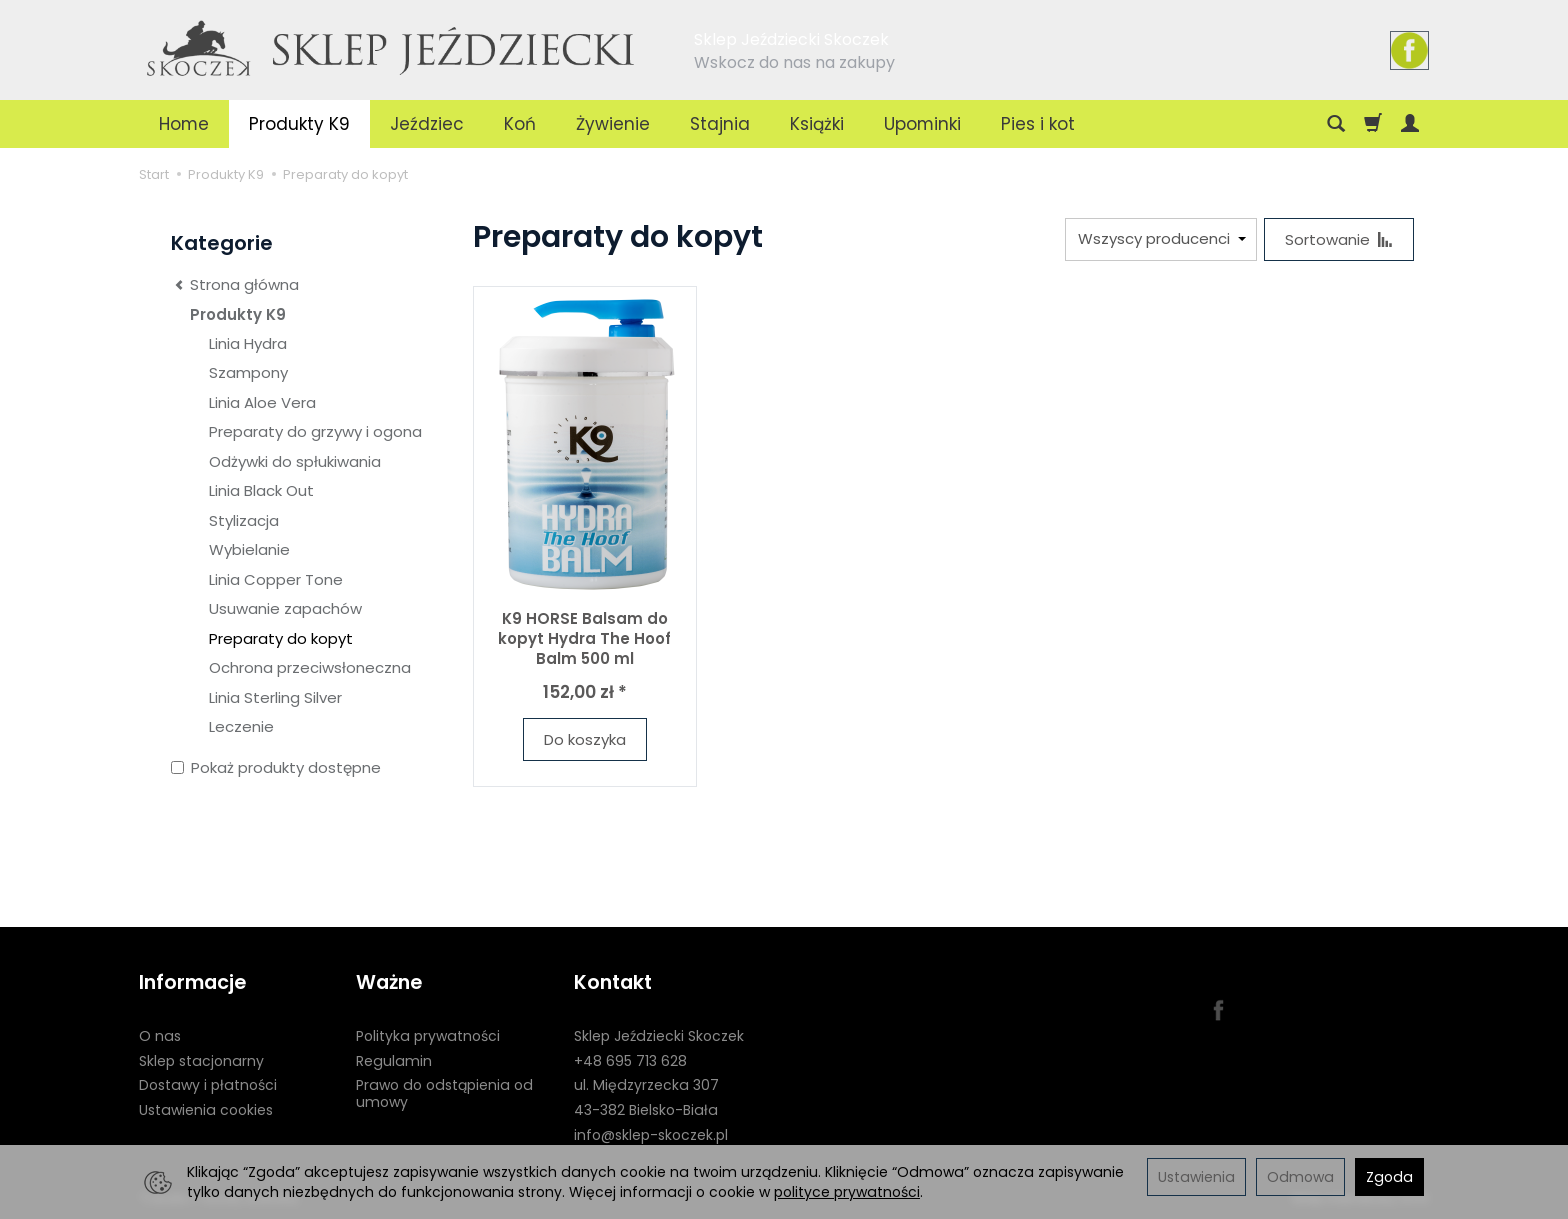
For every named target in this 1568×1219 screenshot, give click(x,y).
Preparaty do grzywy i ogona (315, 431)
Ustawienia (1196, 1177)
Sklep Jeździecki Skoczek (659, 1036)
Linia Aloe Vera (262, 402)
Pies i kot (1038, 124)
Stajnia (720, 124)
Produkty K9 (299, 124)
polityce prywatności (847, 1192)
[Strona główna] (392, 47)
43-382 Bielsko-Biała (646, 1110)
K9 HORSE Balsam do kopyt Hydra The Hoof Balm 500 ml (584, 639)
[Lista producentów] (1161, 239)
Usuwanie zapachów (285, 608)
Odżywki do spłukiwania (295, 461)
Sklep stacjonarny (201, 1061)
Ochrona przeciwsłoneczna (310, 667)
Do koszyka (585, 739)
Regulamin (394, 1061)
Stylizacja (244, 520)
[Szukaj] (1336, 124)
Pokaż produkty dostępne (276, 767)
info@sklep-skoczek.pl (651, 1135)
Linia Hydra (248, 343)
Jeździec (427, 124)
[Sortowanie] (1339, 239)
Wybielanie (249, 549)
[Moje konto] (1410, 124)
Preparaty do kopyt (281, 638)
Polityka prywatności (428, 1036)
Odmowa (1300, 1177)
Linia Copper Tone (276, 579)
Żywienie (613, 124)
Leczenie (241, 726)
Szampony (248, 372)
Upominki (922, 124)
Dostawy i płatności (208, 1085)
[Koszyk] (1373, 124)
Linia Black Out (261, 490)
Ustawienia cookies (206, 1110)
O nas (160, 1036)
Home (184, 124)
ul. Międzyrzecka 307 (646, 1085)
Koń (520, 124)
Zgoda (1389, 1177)
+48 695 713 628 (630, 1061)
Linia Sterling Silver (275, 697)
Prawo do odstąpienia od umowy (444, 1093)
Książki (817, 124)
